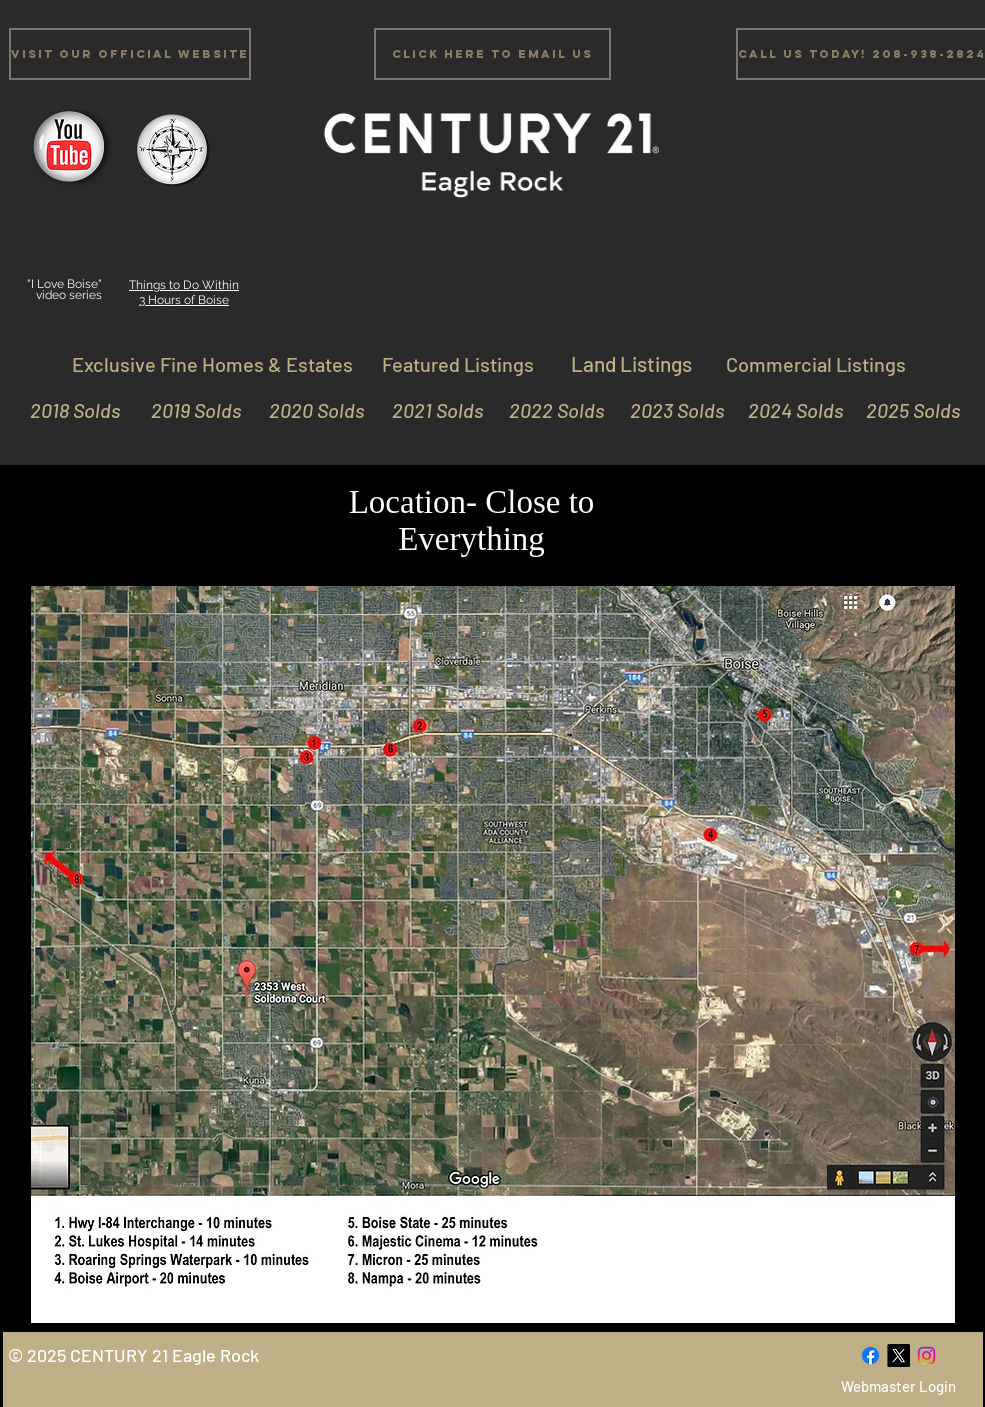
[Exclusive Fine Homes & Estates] (213, 363)
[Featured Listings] (458, 363)
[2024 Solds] (787, 410)
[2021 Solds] (427, 410)
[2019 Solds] (185, 410)
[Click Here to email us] (492, 54)
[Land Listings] (632, 363)
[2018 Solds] (72, 410)
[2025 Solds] (904, 410)
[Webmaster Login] (899, 1386)
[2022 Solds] (548, 410)
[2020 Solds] (308, 410)
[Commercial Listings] (816, 363)
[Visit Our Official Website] (130, 54)
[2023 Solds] (668, 410)
